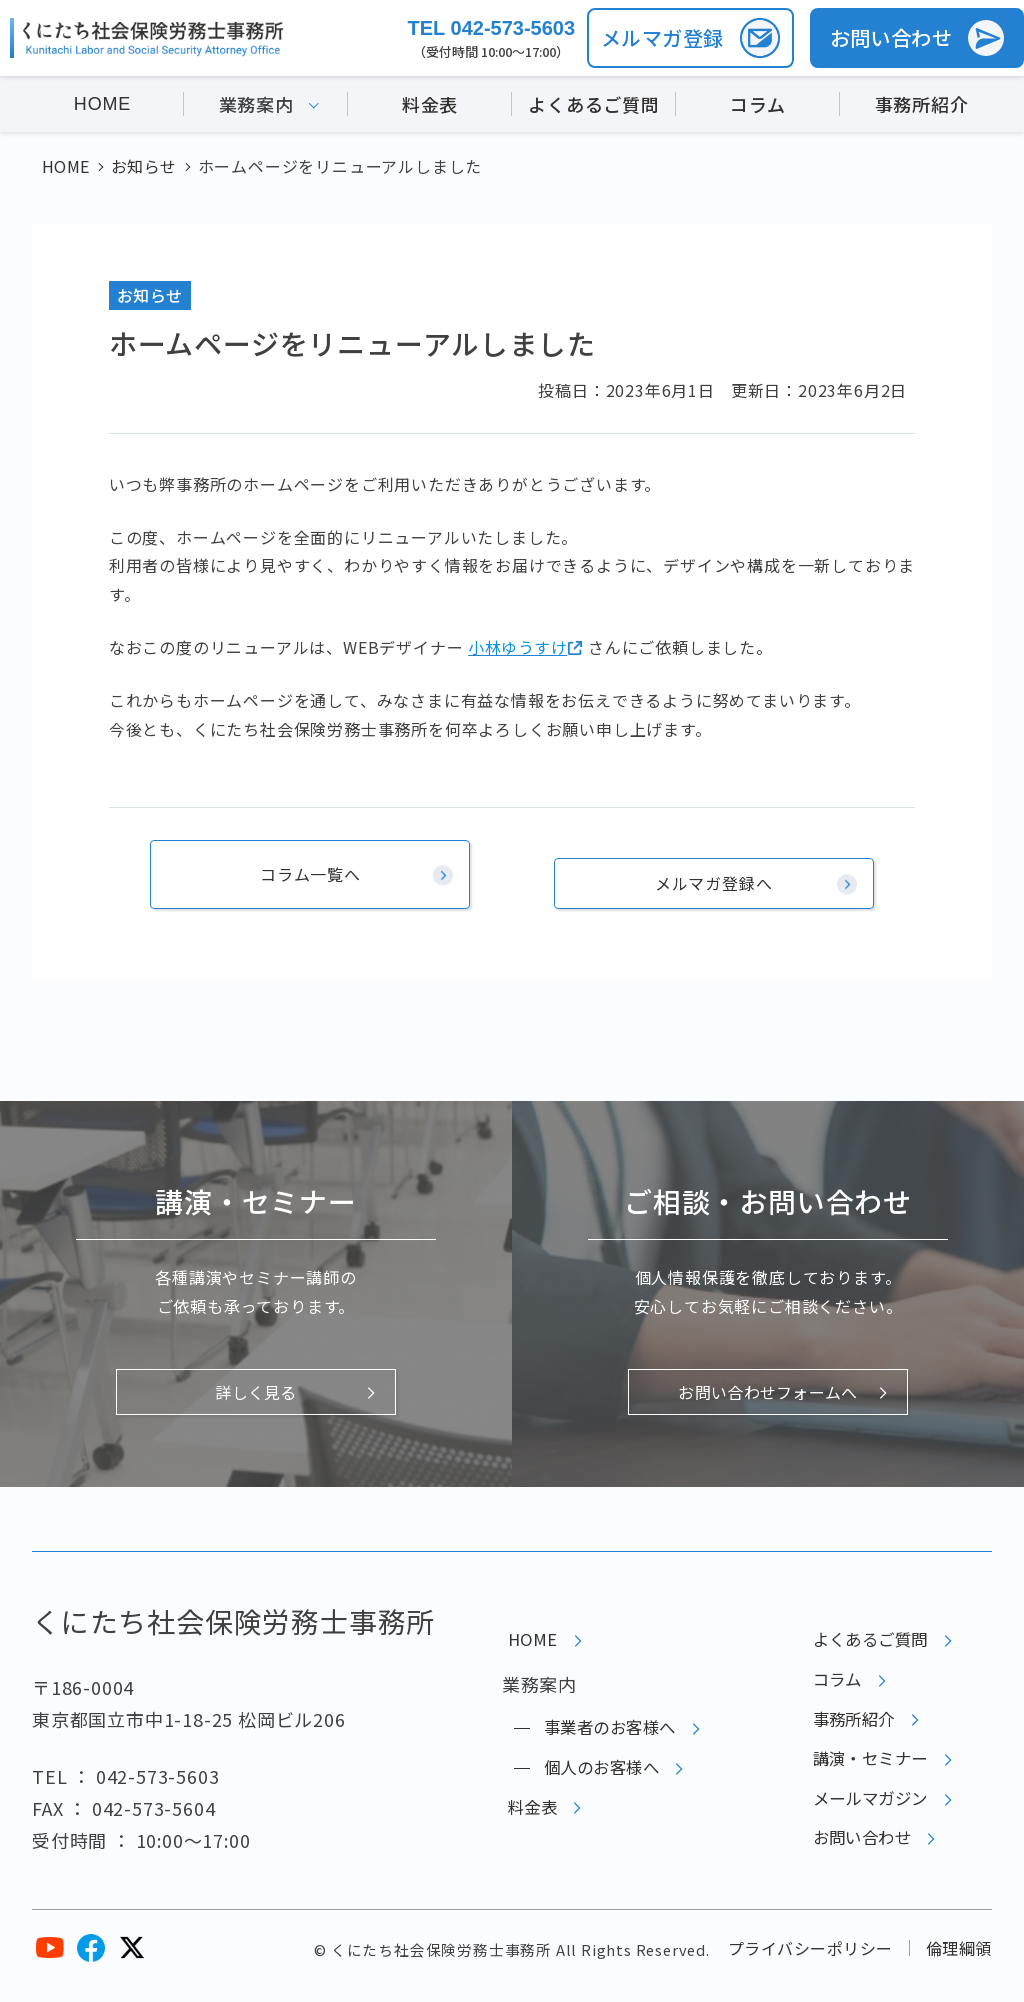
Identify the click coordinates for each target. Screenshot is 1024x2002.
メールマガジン (862, 1820)
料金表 (430, 108)
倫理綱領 (958, 1960)
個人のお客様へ (593, 1771)
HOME (102, 108)
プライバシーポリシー (808, 1960)
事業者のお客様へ (602, 1723)
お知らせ (150, 295)
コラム (757, 108)
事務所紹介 (922, 108)
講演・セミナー (862, 1771)
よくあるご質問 (594, 108)
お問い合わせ (852, 1868)
